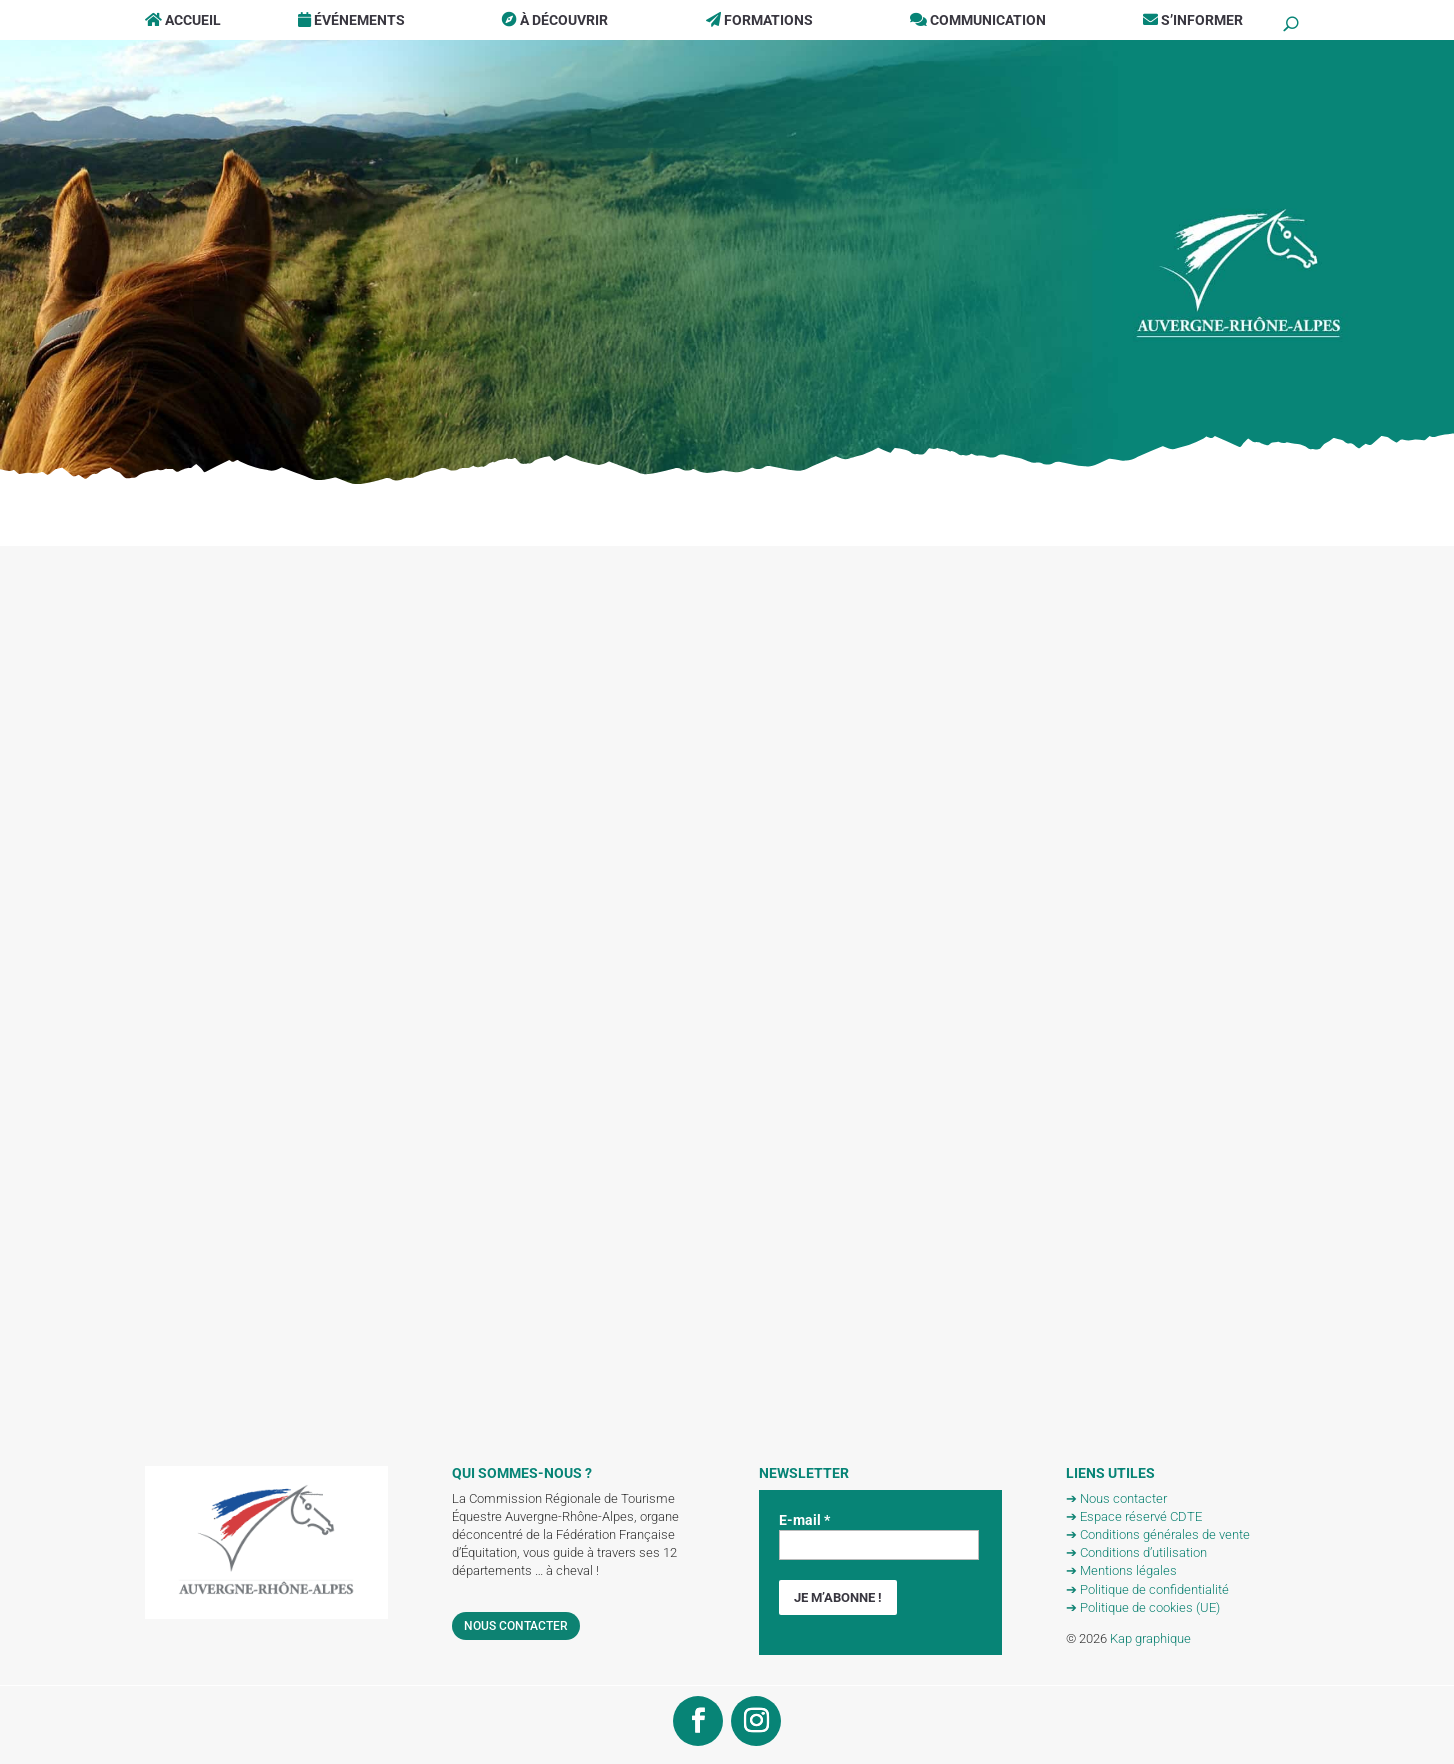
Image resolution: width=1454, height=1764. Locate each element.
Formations (759, 20)
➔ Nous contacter (1116, 1498)
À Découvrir (555, 20)
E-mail (804, 1520)
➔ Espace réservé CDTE (1134, 1516)
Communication (978, 20)
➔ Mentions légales (1121, 1570)
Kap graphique (1150, 1638)
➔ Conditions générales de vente (1158, 1534)
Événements (351, 20)
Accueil (183, 20)
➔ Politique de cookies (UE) (1143, 1607)
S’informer (1193, 20)
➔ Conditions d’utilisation (1136, 1552)
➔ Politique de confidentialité (1147, 1589)
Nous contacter (516, 1626)
